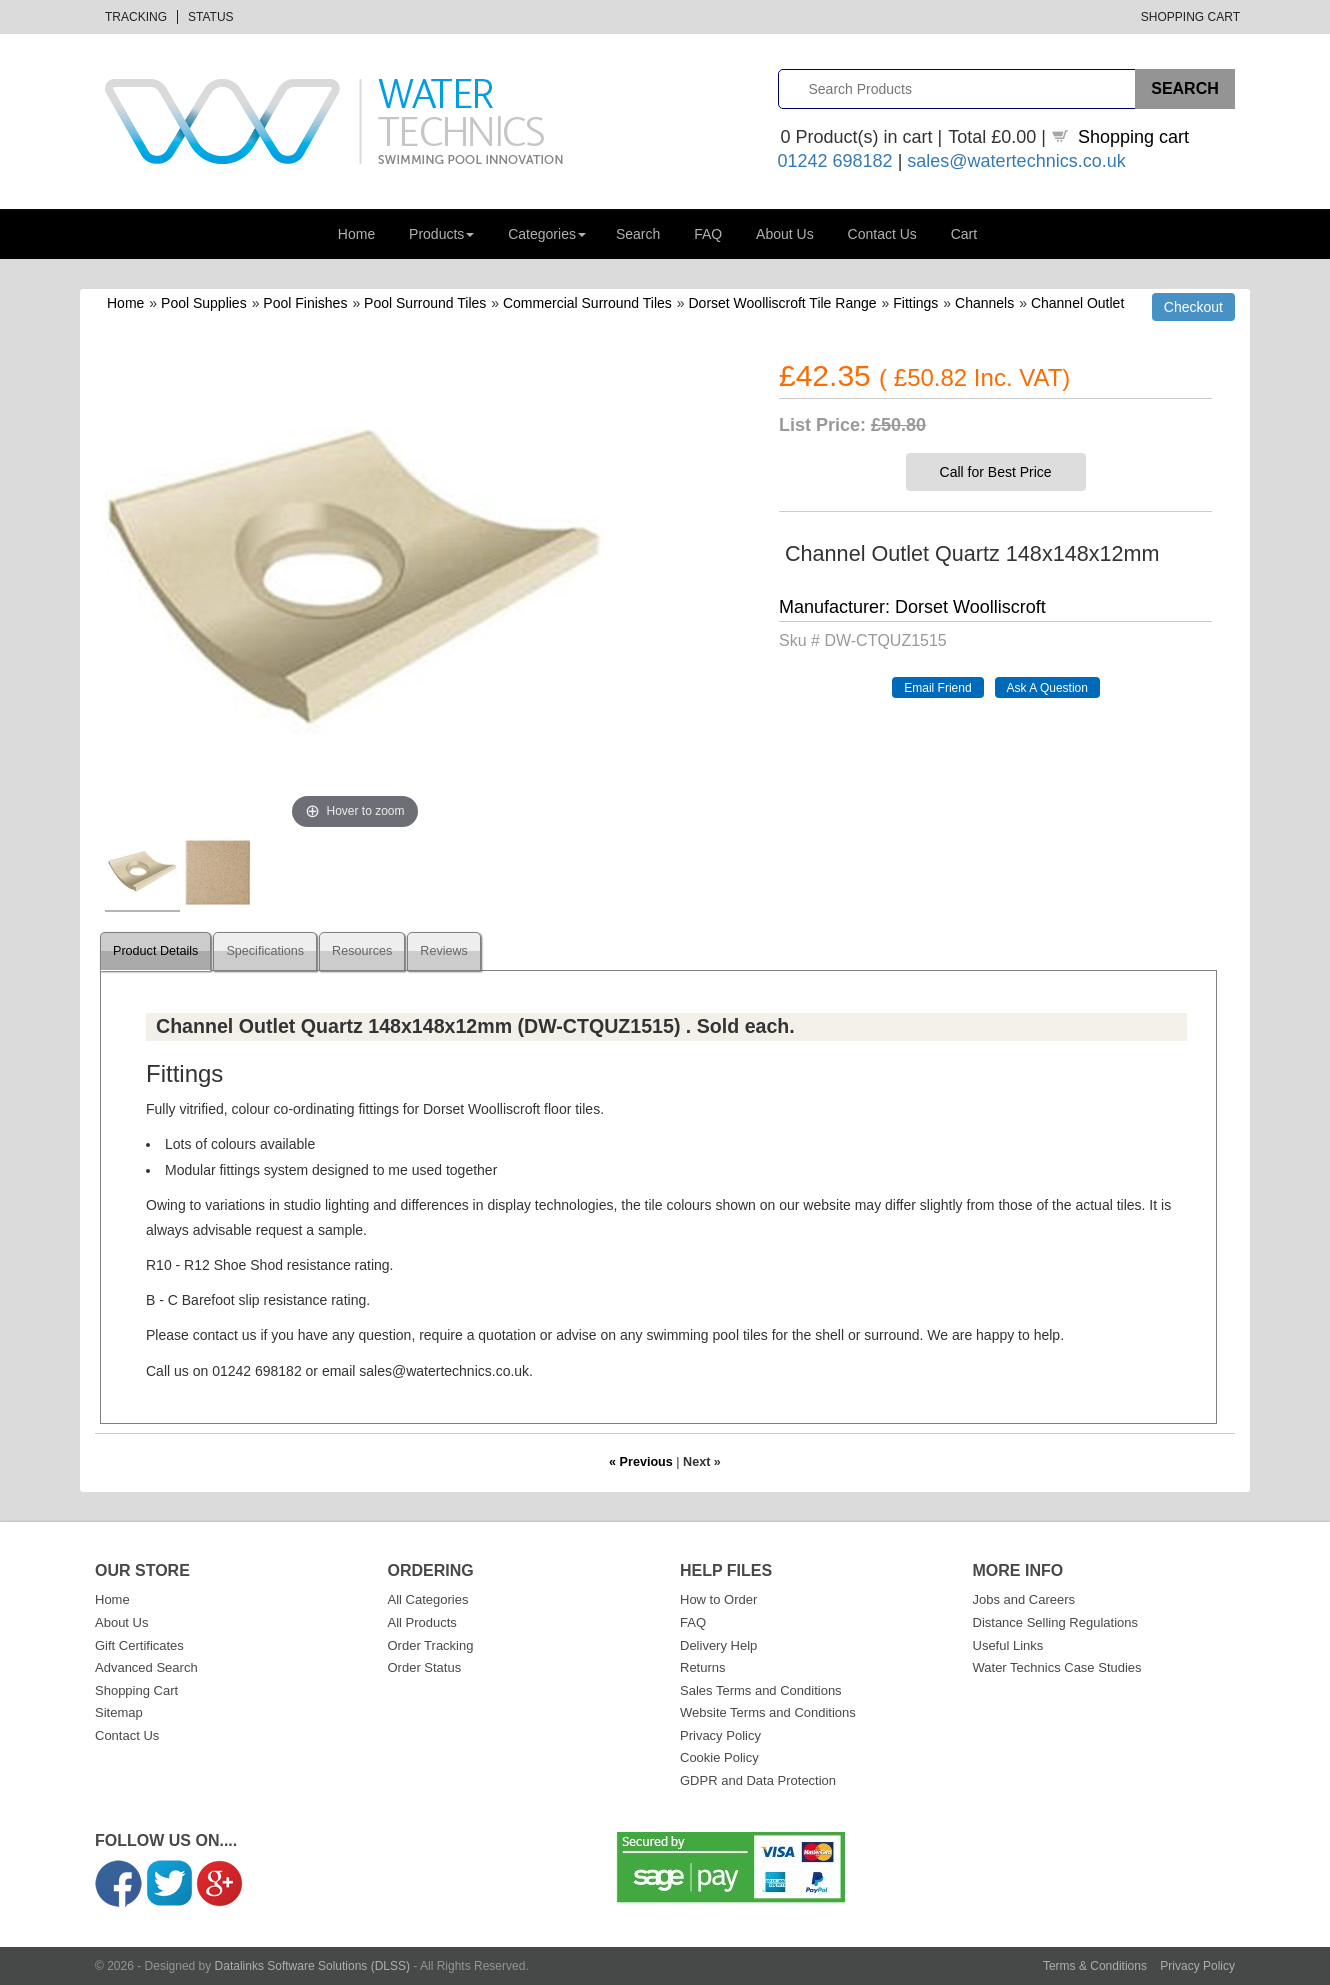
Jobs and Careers (1024, 1599)
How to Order (718, 1599)
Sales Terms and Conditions (761, 1690)
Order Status (425, 1667)
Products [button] (441, 234)
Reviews (444, 951)
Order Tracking (431, 1645)
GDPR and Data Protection (758, 1780)
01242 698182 (835, 161)
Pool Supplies (204, 303)
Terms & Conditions (1095, 1966)
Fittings (915, 303)
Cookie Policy (719, 1757)
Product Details (155, 951)
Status (211, 17)
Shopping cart (1133, 137)
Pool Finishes (305, 303)
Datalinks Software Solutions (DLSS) (312, 1966)
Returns (703, 1667)
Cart (964, 234)
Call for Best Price (996, 472)
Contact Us (882, 234)
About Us (785, 234)
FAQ (708, 234)
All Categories (428, 1599)
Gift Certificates (139, 1645)
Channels (984, 303)
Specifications (265, 951)
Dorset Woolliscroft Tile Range (783, 303)
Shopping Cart (1190, 17)
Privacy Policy (720, 1735)
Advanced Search (146, 1667)
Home (356, 234)
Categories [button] (547, 234)
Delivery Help (718, 1645)
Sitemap (119, 1712)
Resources (362, 951)
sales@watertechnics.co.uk (1016, 161)
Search (638, 234)
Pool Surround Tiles (425, 303)
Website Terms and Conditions (768, 1712)
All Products (422, 1622)
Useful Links (1008, 1645)
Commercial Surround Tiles (587, 303)
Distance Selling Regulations (1055, 1622)
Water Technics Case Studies (1057, 1667)
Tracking (136, 17)
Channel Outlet (1077, 303)
